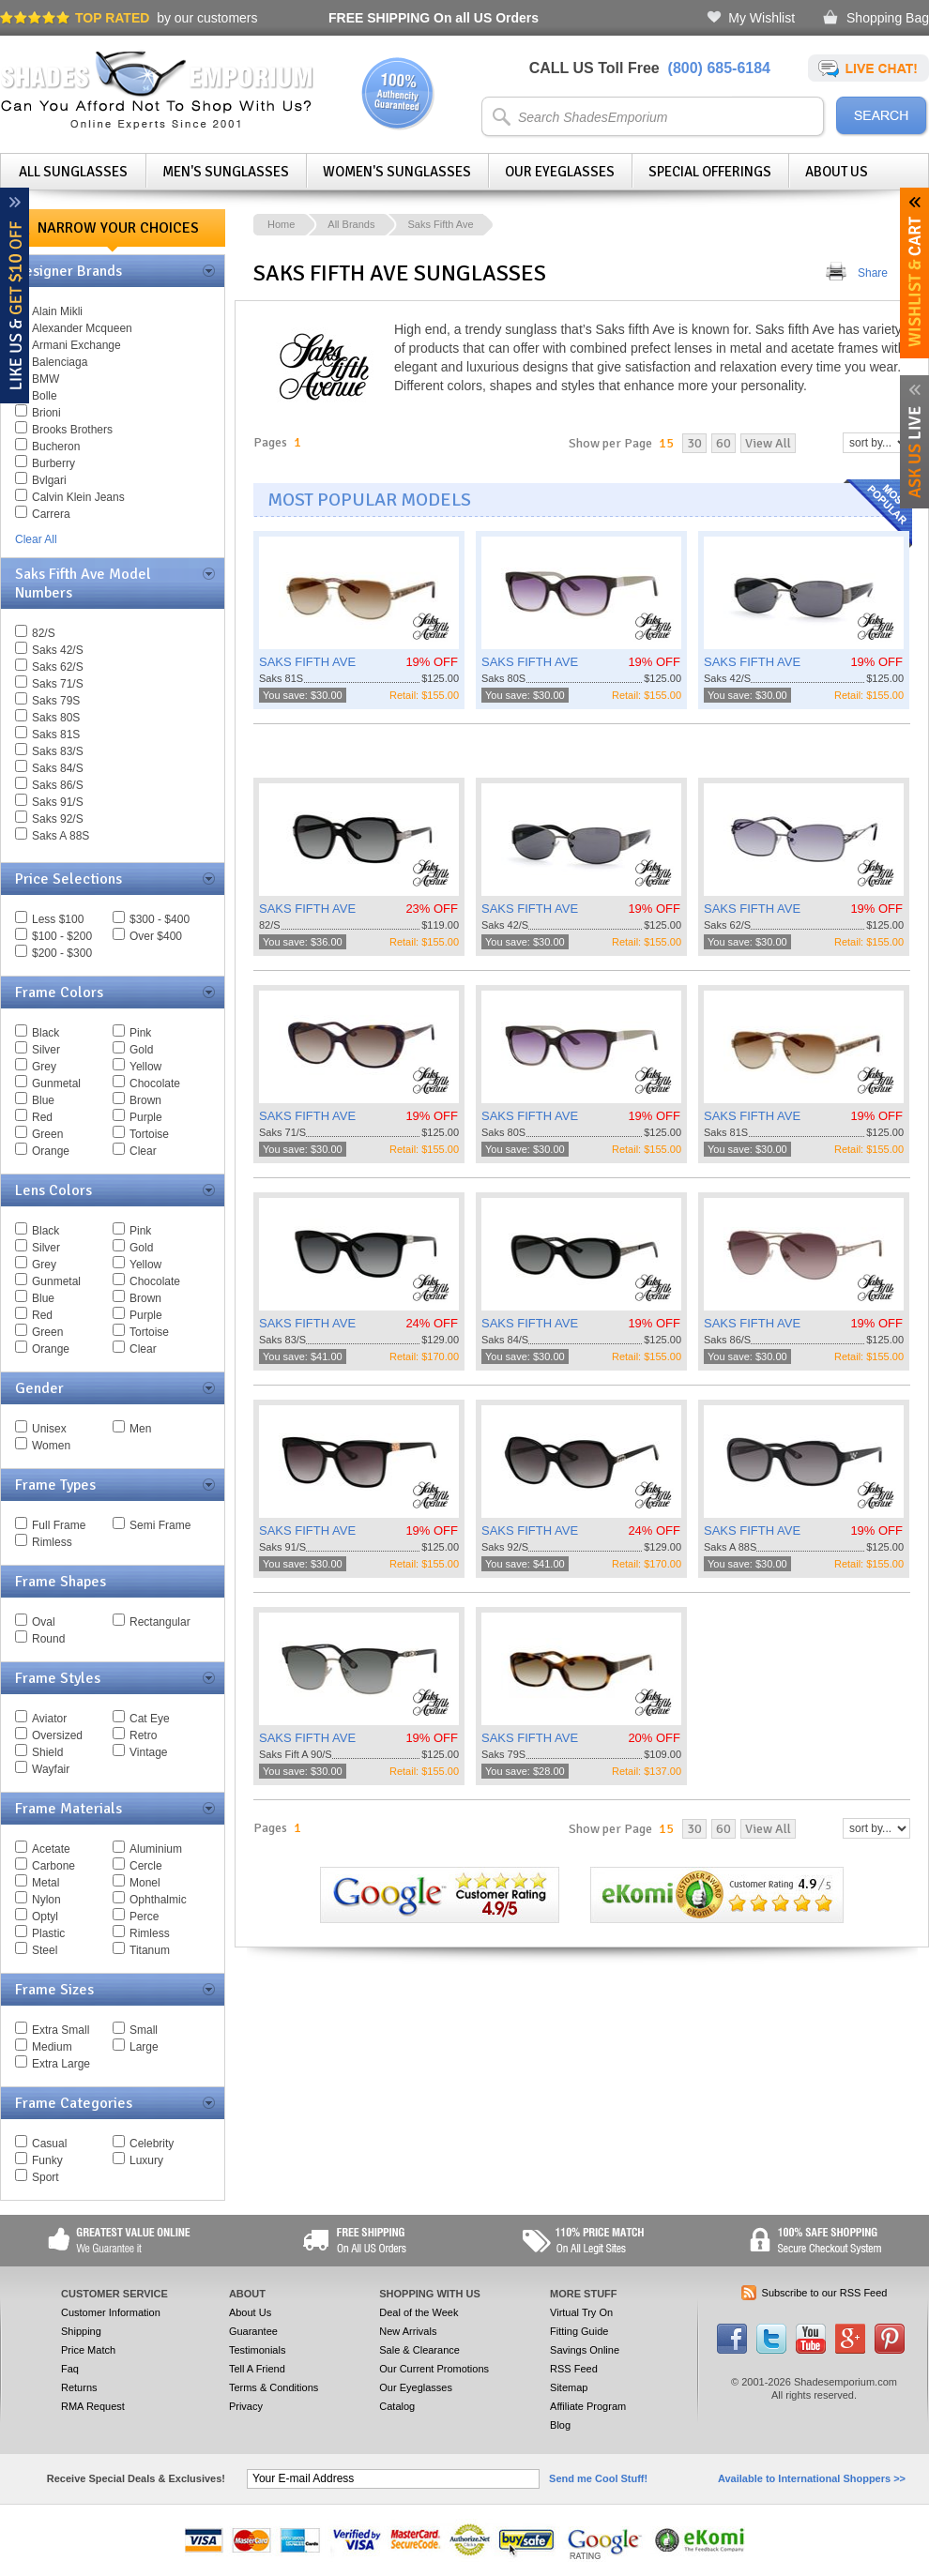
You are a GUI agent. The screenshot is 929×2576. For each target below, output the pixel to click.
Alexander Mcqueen (82, 328)
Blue (43, 1100)
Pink (140, 1032)
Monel (144, 1882)
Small (143, 2030)
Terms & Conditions (273, 2387)
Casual (49, 2143)
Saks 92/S (58, 819)
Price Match (88, 2350)
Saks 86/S (58, 785)
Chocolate (154, 1083)
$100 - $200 (62, 936)
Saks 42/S (58, 650)
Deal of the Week (418, 2312)
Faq (70, 2368)
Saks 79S (56, 700)
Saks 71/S (58, 683)
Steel (44, 1950)
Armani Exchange (76, 345)
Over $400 (155, 936)
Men (140, 1428)
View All (768, 443)
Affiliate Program (588, 2406)
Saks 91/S (58, 802)
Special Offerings (709, 171)
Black (45, 1032)
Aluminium (155, 1849)
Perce (144, 1916)
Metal (45, 1882)
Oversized (57, 1735)
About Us (836, 171)
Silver (46, 1049)
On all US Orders (433, 17)
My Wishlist (761, 17)
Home (281, 224)
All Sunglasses (73, 171)
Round (48, 1638)
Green (47, 1134)
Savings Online (584, 2350)
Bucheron (56, 446)
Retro (143, 1735)
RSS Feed (574, 2368)
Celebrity (151, 2143)
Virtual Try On (581, 2312)
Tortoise (149, 1134)
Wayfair (50, 1769)
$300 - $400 (159, 919)
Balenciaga (59, 362)
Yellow (145, 1066)
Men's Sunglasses (225, 171)
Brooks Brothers (72, 429)
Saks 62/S (58, 667)
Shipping (81, 2331)
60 (723, 443)
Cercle (145, 1865)
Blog (560, 2425)
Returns (79, 2387)
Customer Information (110, 2312)
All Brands (350, 224)
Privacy (246, 2406)
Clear (143, 1151)
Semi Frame (159, 1525)
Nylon (46, 1899)
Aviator (49, 1718)
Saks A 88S (60, 835)
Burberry (53, 463)
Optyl (45, 1916)
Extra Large (61, 2063)
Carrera (51, 514)
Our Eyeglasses (560, 171)
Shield (47, 1752)
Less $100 (58, 919)
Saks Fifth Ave (440, 224)
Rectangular (159, 1622)
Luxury (146, 2160)
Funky (47, 2160)
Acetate (51, 1849)
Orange (50, 1151)
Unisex (49, 1428)
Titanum (149, 1950)
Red (42, 1117)
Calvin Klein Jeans (78, 497)
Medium (52, 2046)
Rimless (52, 1542)
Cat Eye (149, 1718)
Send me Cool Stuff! (598, 2478)
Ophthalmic (158, 1899)
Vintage (148, 1752)
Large (144, 2046)
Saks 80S (56, 717)
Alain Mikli (57, 311)
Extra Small (60, 2030)
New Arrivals (407, 2331)
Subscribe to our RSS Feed (825, 2292)
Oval (43, 1622)
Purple (145, 1117)
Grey (44, 1066)
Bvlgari (49, 480)
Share (873, 273)
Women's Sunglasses (397, 171)
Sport (45, 2177)
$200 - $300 (62, 953)
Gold (141, 1049)
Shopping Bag (887, 17)
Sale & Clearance (419, 2350)
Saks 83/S (58, 751)
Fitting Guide (579, 2331)
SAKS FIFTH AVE (307, 662)
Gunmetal (56, 1083)
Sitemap (568, 2387)
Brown (145, 1100)
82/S (43, 633)
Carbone (53, 1865)
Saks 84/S (58, 768)
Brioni (46, 412)
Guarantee (253, 2331)
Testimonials (257, 2350)
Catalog (397, 2406)
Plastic (48, 1933)
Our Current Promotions (434, 2368)
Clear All (36, 539)
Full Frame (58, 1525)
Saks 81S (56, 734)
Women (51, 1445)
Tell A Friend (257, 2368)
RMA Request (93, 2406)
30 (694, 443)
